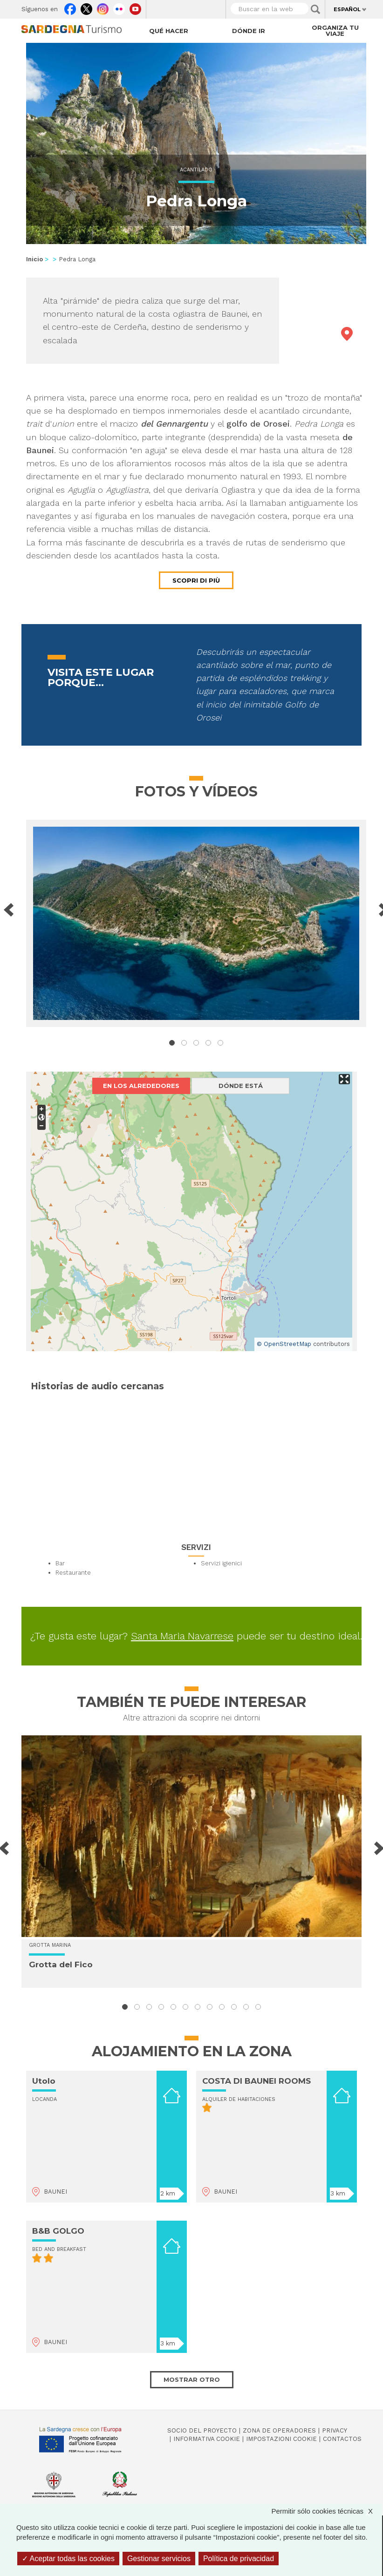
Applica (315, 9)
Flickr (119, 7)
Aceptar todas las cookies (68, 2558)
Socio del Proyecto (202, 2430)
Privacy (334, 2430)
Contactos (342, 2438)
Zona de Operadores (279, 2430)
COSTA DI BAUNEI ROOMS (256, 2081)
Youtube (135, 7)
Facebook (70, 7)
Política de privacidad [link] (238, 2558)
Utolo (43, 2081)
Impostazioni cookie (281, 2438)
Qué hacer (168, 30)
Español (347, 9)
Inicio (34, 259)
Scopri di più (196, 580)
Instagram (103, 7)
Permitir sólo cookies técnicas (326, 2511)
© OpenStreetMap (284, 1343)
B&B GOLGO (58, 2231)
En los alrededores (141, 1085)
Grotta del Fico (61, 1964)
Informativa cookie (206, 2438)
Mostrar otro (192, 2379)
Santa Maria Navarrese (182, 1636)
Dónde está (241, 1085)
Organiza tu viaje (335, 30)
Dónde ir (248, 30)
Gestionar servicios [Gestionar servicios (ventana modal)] (159, 2558)
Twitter (86, 7)
